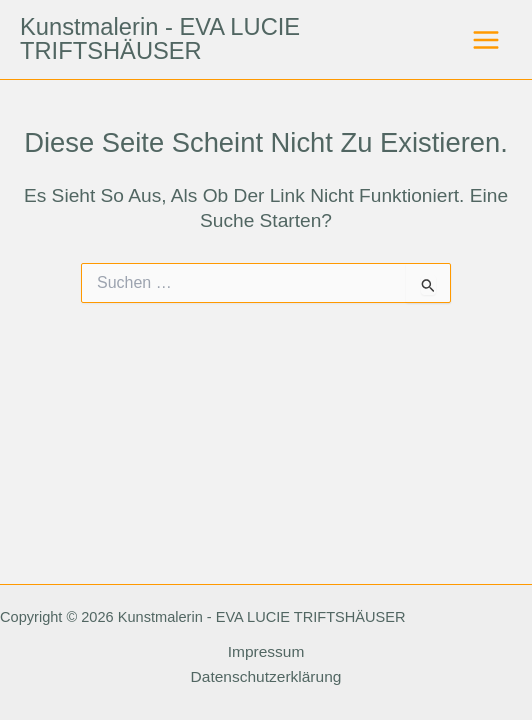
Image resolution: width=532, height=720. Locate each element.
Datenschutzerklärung (266, 676)
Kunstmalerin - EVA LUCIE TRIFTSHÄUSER (160, 39)
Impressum (266, 651)
